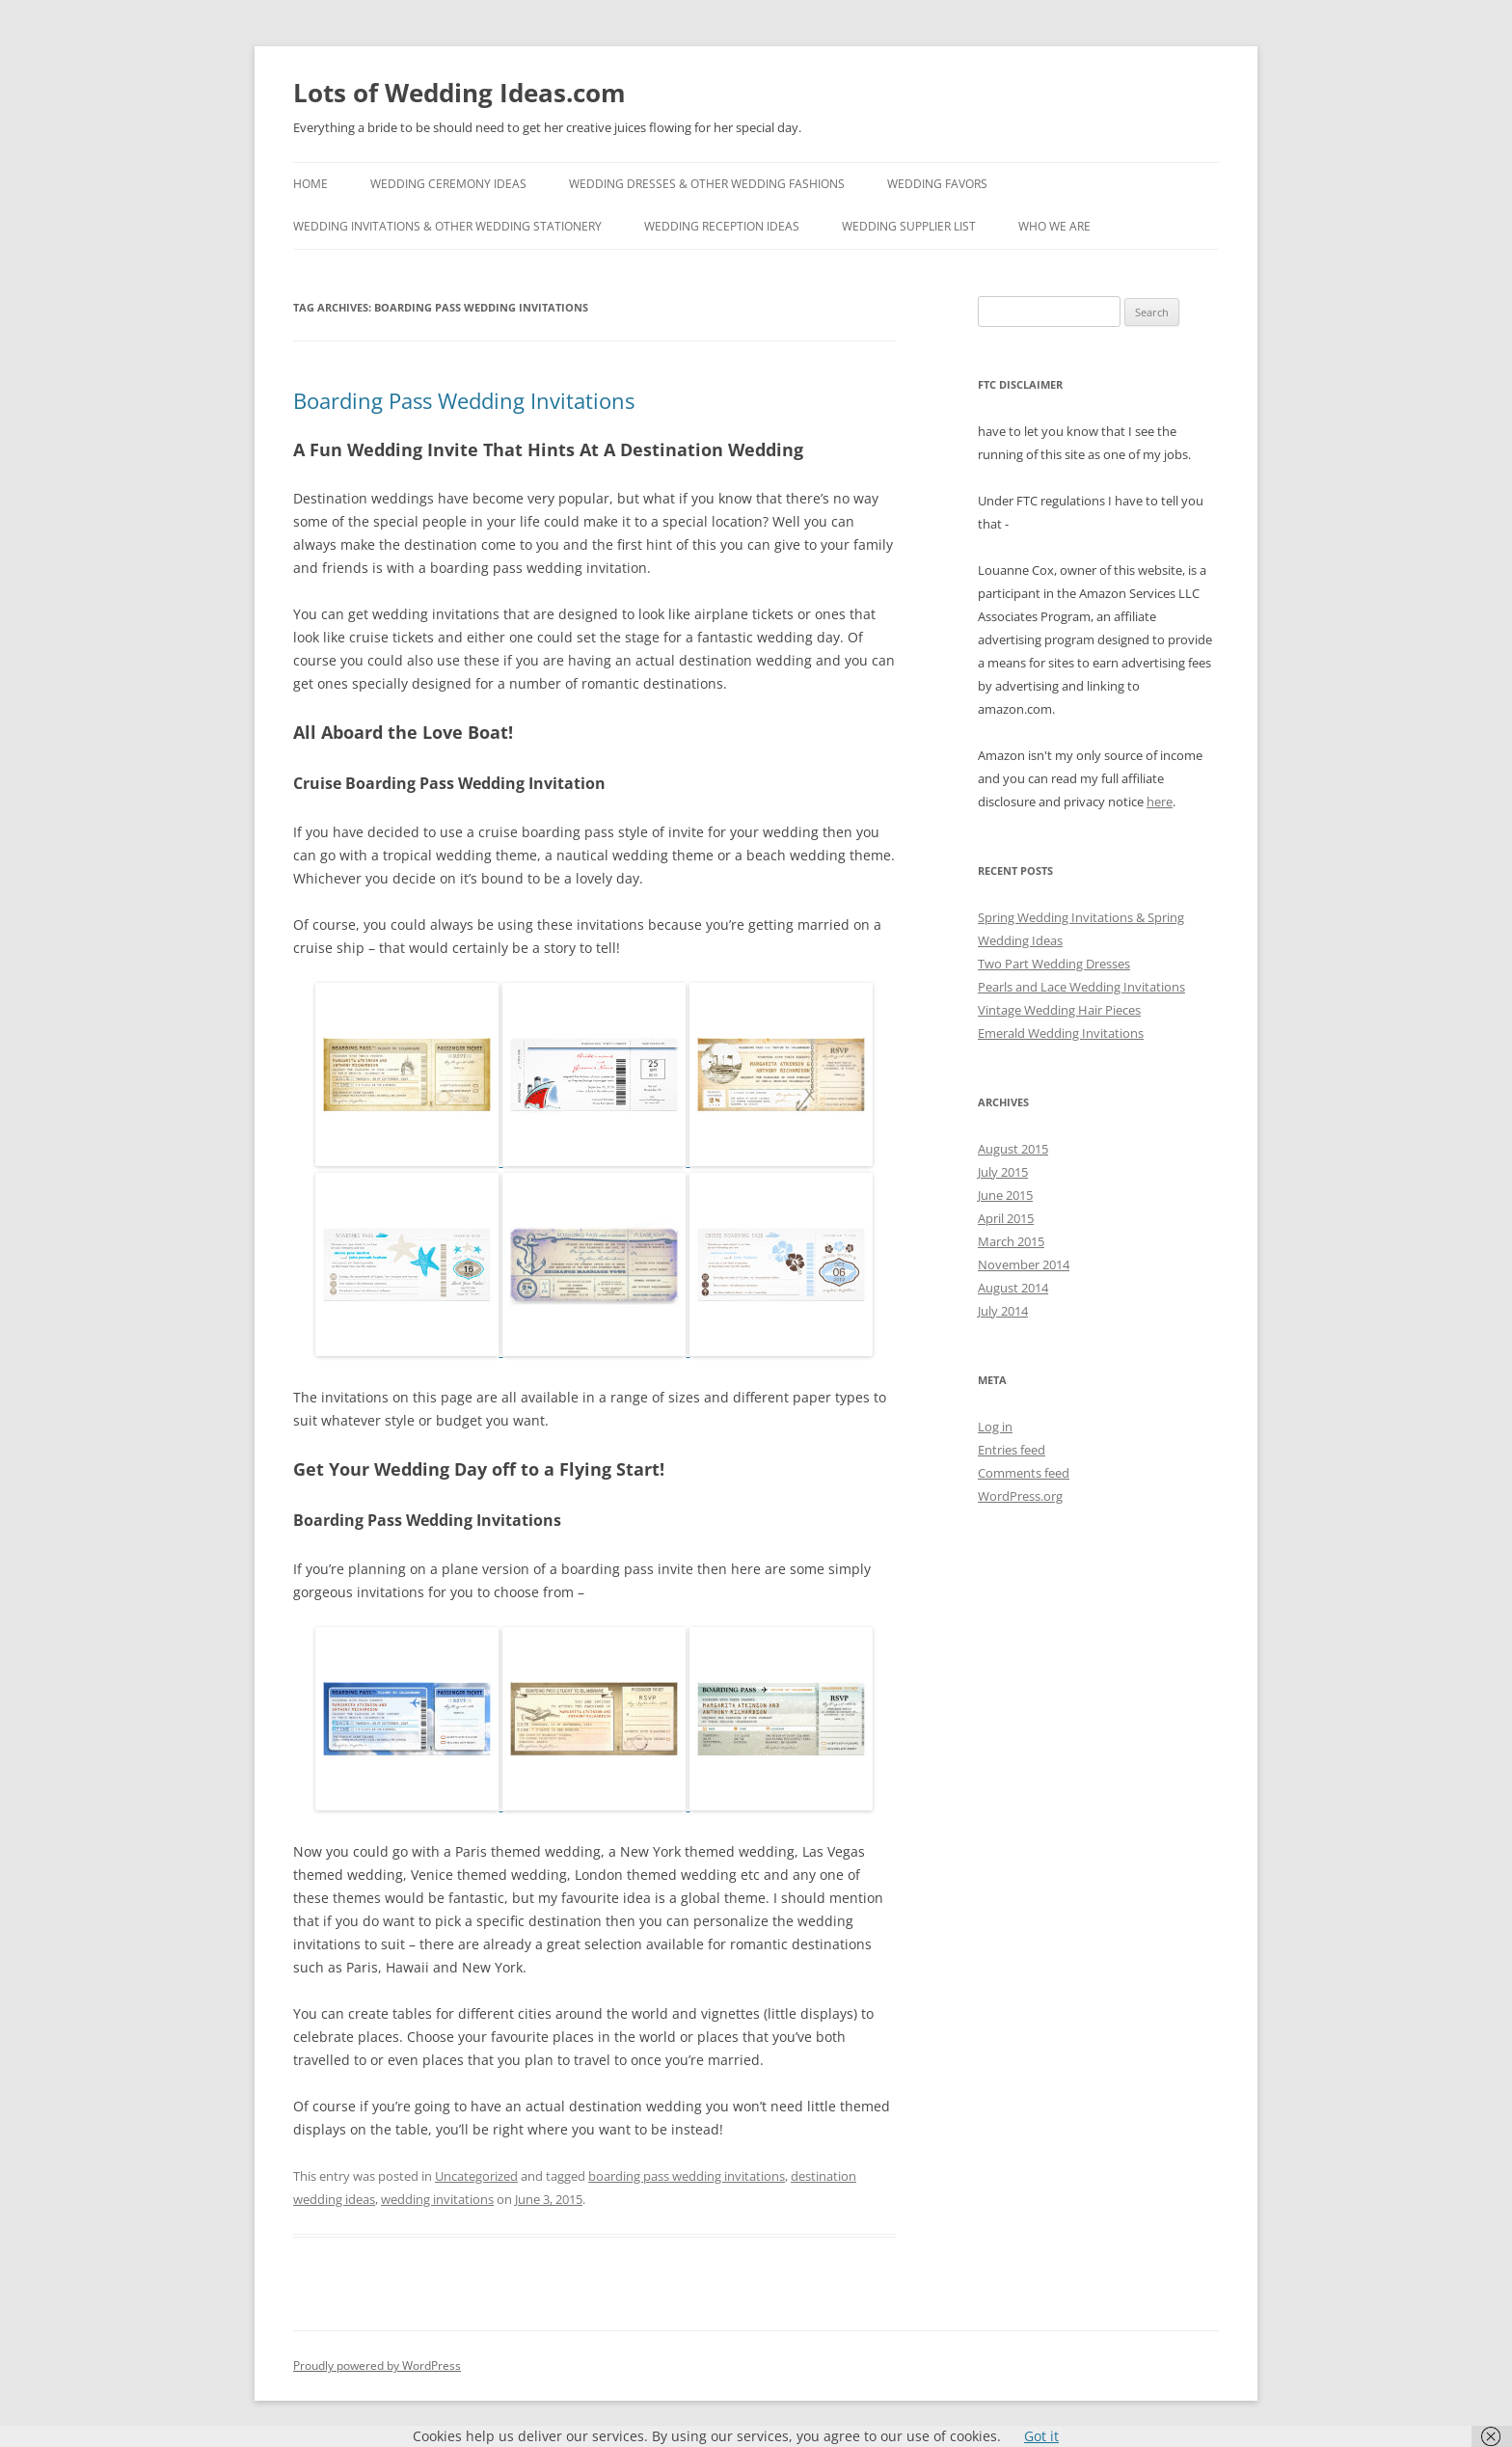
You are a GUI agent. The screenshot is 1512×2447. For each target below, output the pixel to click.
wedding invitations (437, 2199)
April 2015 (1006, 1218)
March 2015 (1011, 1241)
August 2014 (1013, 1287)
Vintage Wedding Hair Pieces (1059, 1010)
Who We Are (1054, 226)
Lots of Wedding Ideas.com (459, 92)
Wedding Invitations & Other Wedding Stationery (447, 226)
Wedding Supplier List (909, 226)
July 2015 (1003, 1172)
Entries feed (1011, 1449)
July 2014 (1003, 1310)
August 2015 (1013, 1148)
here (1160, 801)
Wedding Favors (937, 184)
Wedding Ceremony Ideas (448, 184)
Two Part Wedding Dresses (1054, 963)
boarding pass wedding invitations (686, 2176)
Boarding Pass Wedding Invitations (463, 400)
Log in (995, 1426)
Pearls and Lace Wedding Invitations (1081, 986)
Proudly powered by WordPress (377, 2365)
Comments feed (1023, 1473)
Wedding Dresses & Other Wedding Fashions (707, 184)
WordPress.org (1020, 1496)
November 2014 (1023, 1264)
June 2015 (1005, 1195)
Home (310, 184)
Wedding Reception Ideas (721, 226)
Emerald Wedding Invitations (1061, 1033)
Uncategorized (476, 2176)
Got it (1041, 2436)
